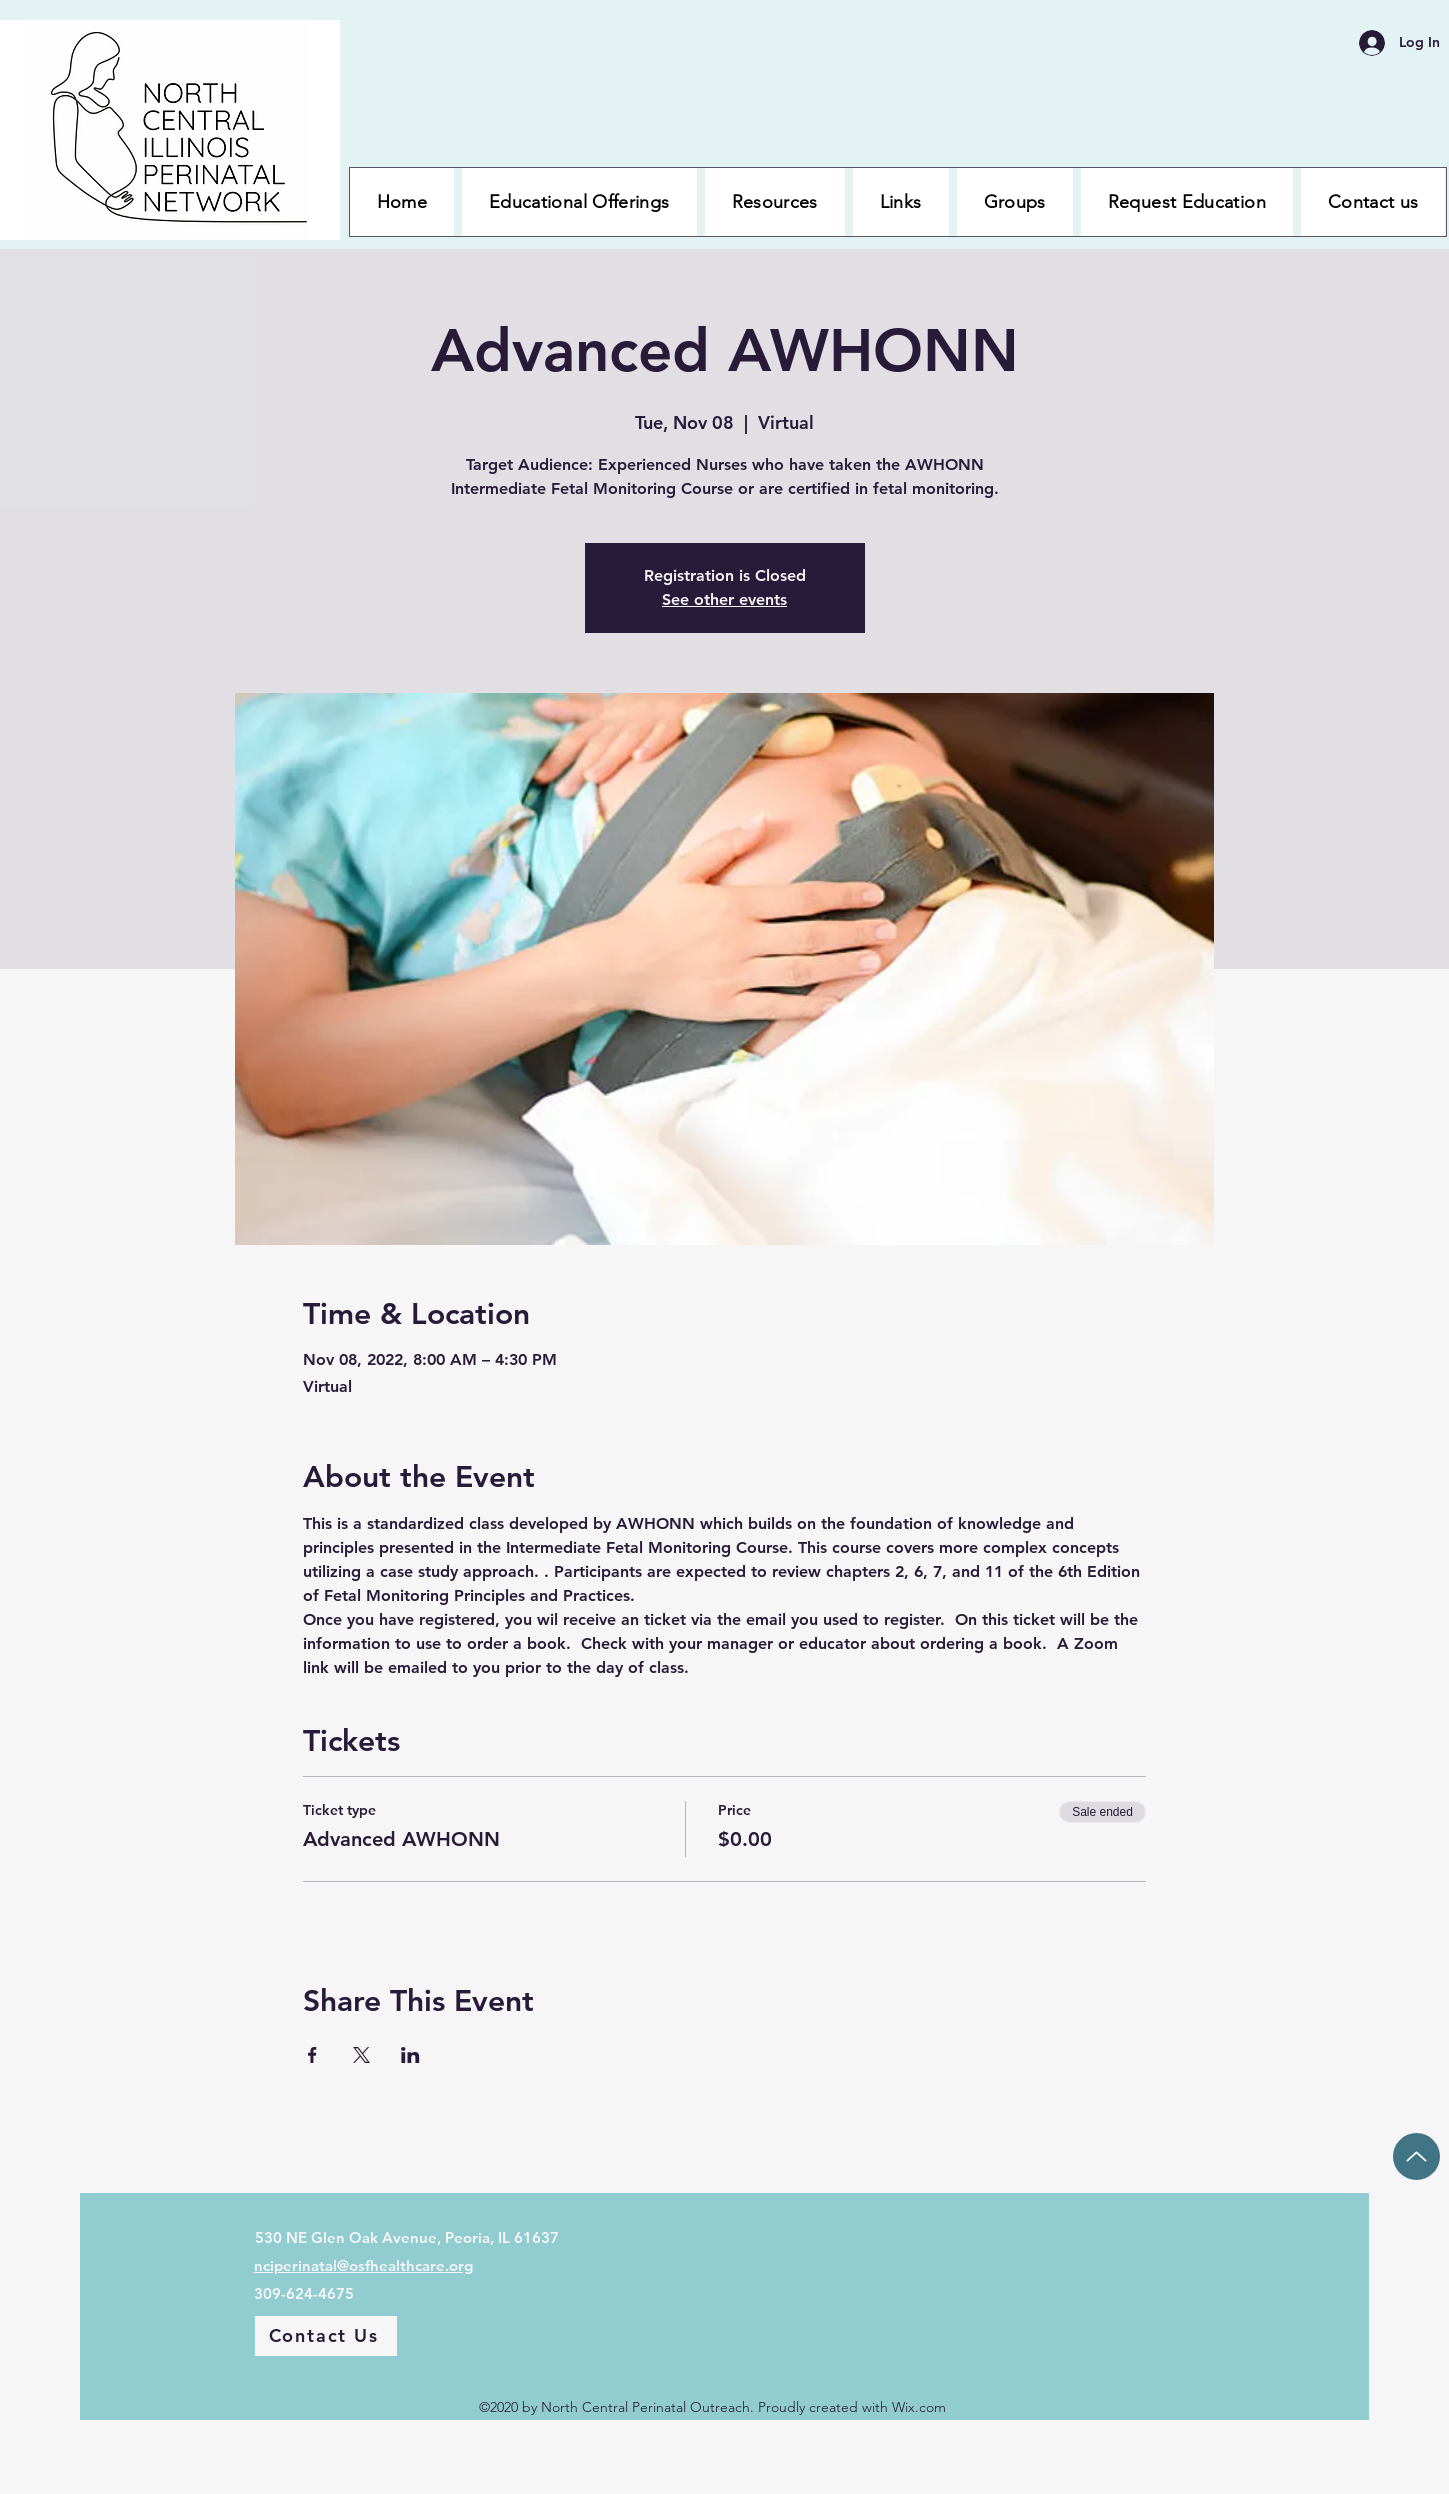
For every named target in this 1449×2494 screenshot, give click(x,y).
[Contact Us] (326, 2336)
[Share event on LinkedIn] (410, 2055)
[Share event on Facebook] (312, 2055)
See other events (724, 599)
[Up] (1416, 2156)
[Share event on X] (361, 2055)
